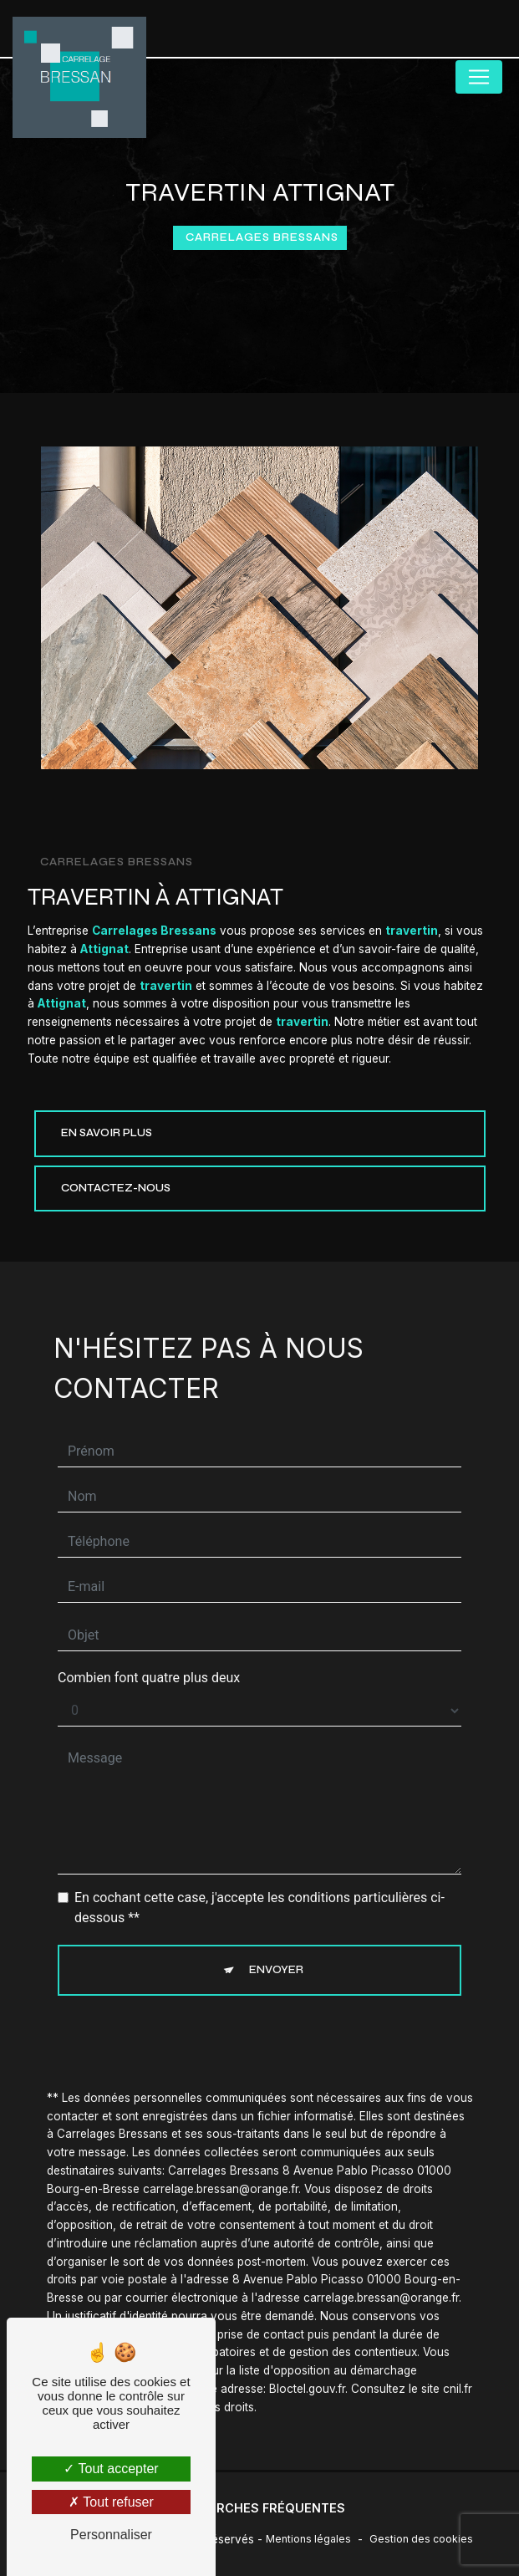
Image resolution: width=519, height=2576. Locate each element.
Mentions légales (308, 2539)
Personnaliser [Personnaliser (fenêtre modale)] (111, 2535)
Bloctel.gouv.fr (307, 2372)
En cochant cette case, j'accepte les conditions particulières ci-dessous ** (259, 1891)
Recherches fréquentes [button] (260, 2508)
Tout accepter (111, 2468)
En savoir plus (106, 1133)
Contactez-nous (115, 1188)
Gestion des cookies (421, 2539)
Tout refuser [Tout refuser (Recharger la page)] (111, 2502)
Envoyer (276, 1953)
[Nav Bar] (478, 77)
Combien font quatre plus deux (149, 1661)
